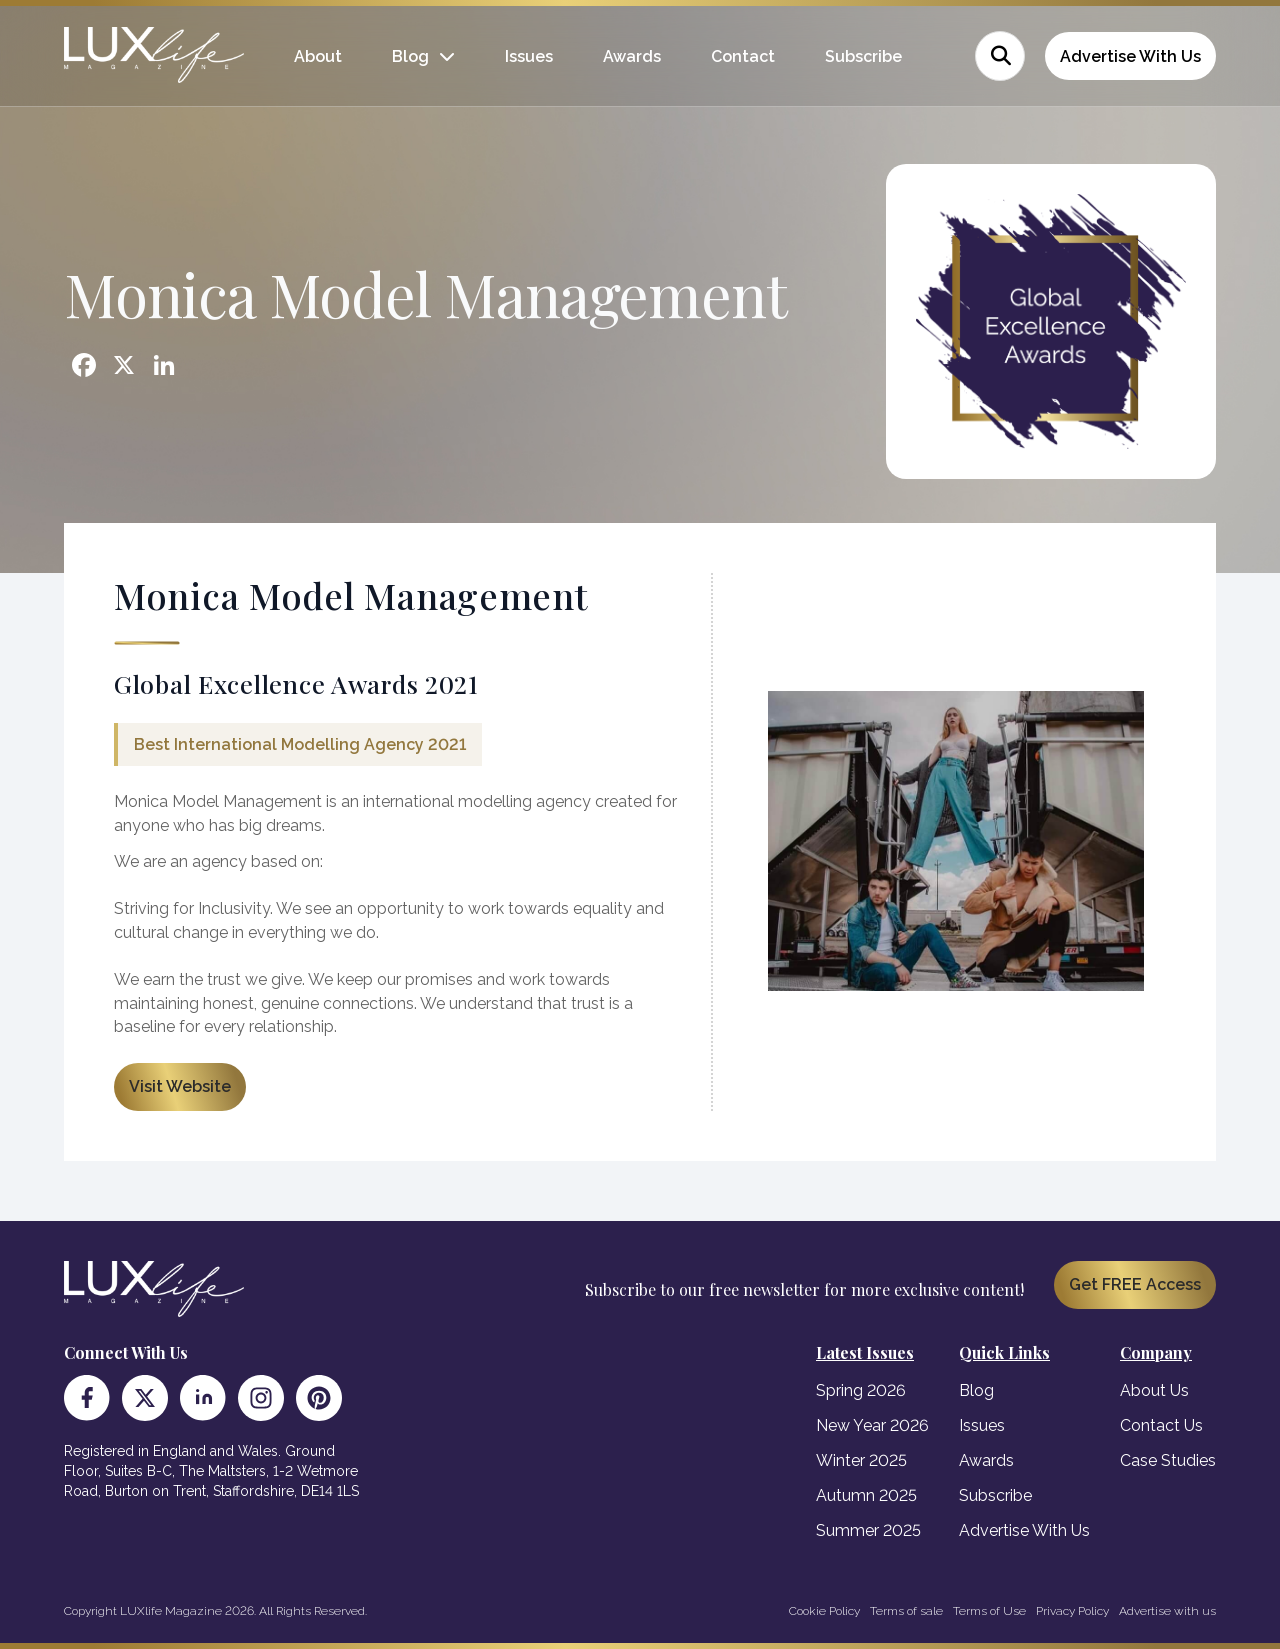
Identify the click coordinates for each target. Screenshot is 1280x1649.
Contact (743, 56)
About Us (1154, 1390)
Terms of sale (906, 1611)
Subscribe (863, 56)
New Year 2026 (872, 1425)
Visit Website (180, 1086)
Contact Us (1161, 1425)
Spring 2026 (861, 1390)
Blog (410, 56)
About (318, 56)
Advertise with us (1167, 1611)
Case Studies (1168, 1460)
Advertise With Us (1130, 56)
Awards (632, 56)
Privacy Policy (1072, 1611)
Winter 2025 (861, 1460)
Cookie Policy (824, 1611)
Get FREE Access (1135, 1284)
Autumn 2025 (866, 1495)
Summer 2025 (868, 1530)
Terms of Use (989, 1611)
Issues (529, 56)
